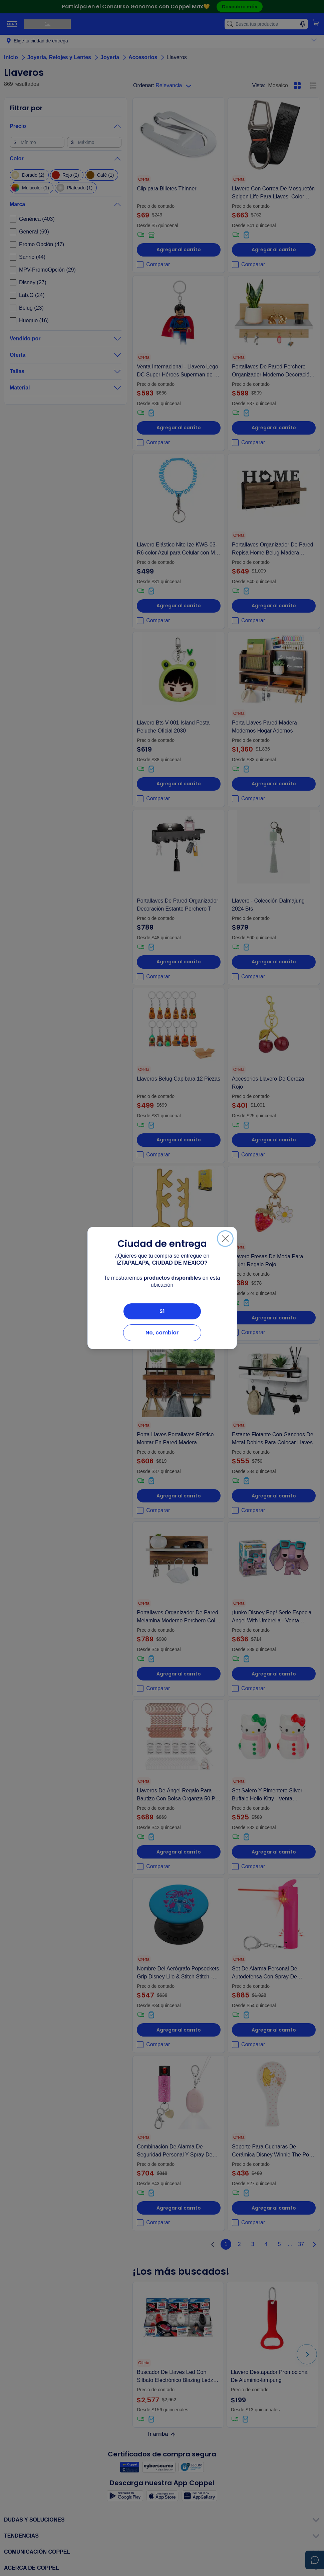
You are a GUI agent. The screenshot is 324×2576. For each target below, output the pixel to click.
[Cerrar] (225, 1238)
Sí (162, 1311)
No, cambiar (162, 1332)
